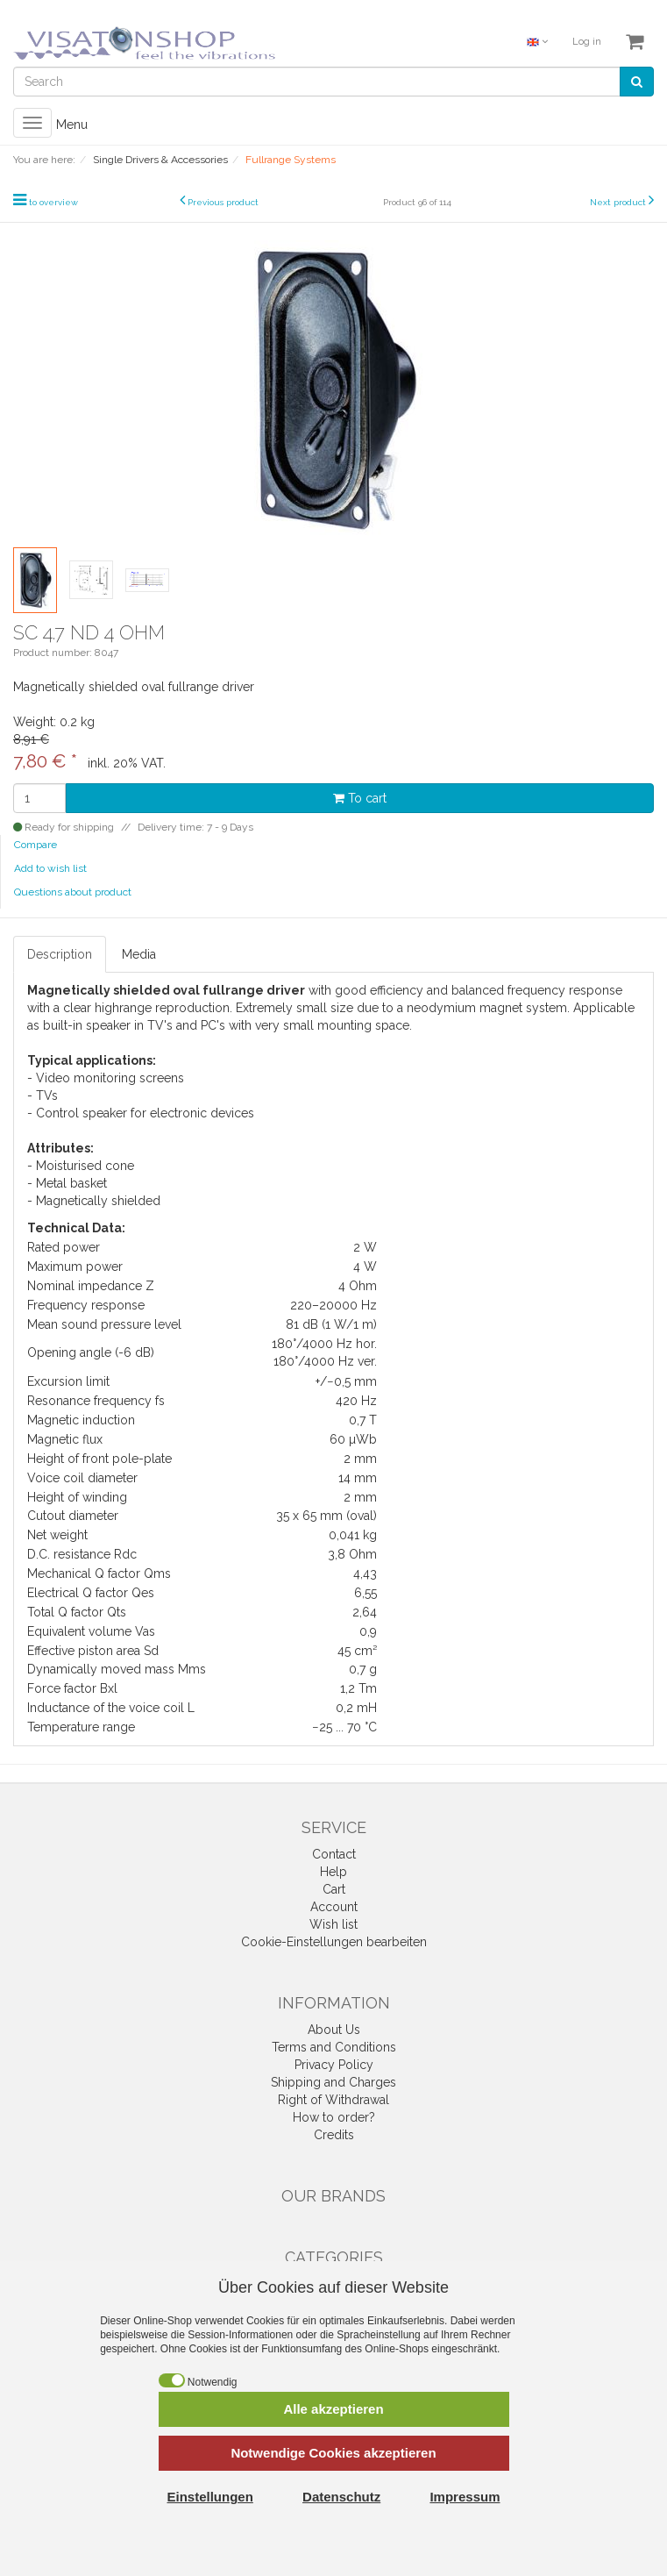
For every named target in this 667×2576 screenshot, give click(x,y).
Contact (334, 1854)
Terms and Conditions (334, 2047)
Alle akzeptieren (333, 2408)
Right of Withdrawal (333, 2100)
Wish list (333, 1924)
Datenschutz (341, 2496)
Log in (586, 41)
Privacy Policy (333, 2065)
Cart (334, 1889)
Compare (35, 844)
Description (59, 954)
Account (334, 1907)
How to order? (334, 2117)
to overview (53, 202)
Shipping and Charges (333, 2082)
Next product (618, 202)
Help (333, 1872)
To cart (360, 798)
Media (139, 954)
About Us (334, 2030)
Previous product (223, 202)
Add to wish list (50, 868)
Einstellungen (210, 2496)
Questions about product (72, 892)
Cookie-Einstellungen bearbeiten (334, 1942)
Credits (334, 2135)
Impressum (464, 2496)
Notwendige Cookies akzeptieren (333, 2452)
